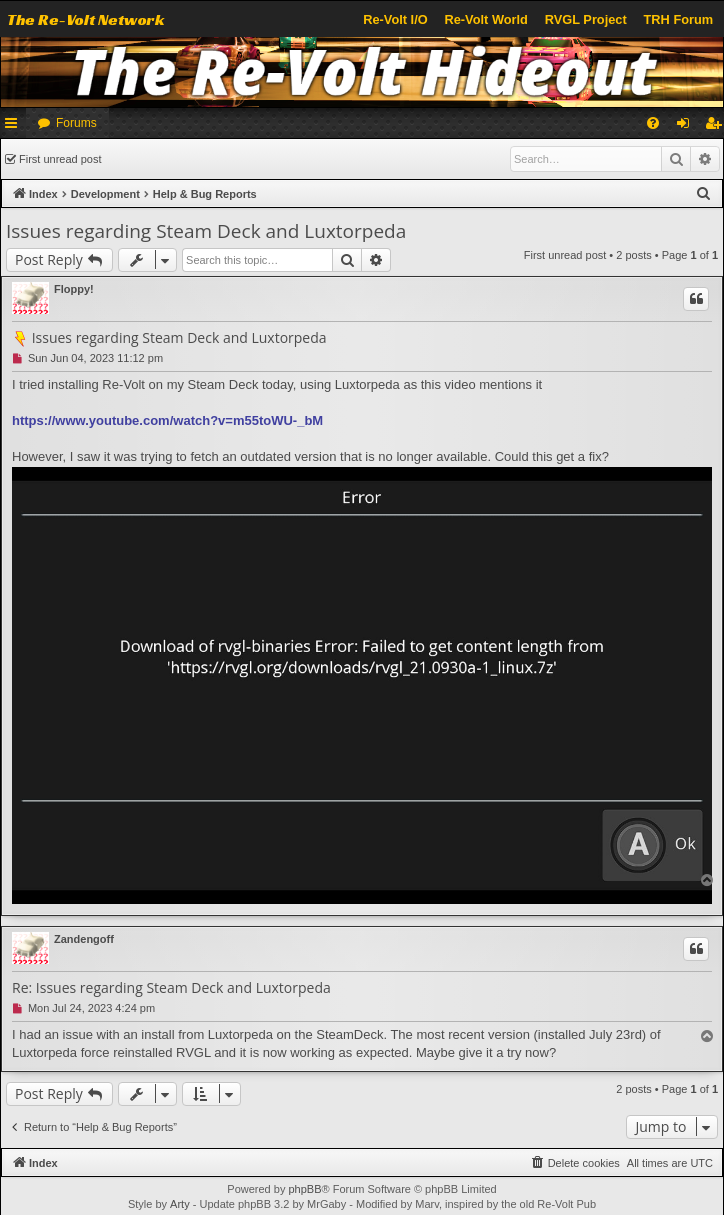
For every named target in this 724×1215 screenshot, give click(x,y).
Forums (76, 123)
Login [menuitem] (687, 127)
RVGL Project (586, 19)
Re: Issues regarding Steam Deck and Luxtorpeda (171, 988)
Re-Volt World (485, 19)
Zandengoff (84, 939)
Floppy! (74, 289)
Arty (180, 1204)
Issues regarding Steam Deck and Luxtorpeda (206, 231)
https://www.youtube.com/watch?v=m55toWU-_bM (167, 420)
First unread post (60, 159)
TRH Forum (679, 19)
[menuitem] (653, 123)
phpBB (304, 1189)
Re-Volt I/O (395, 19)
